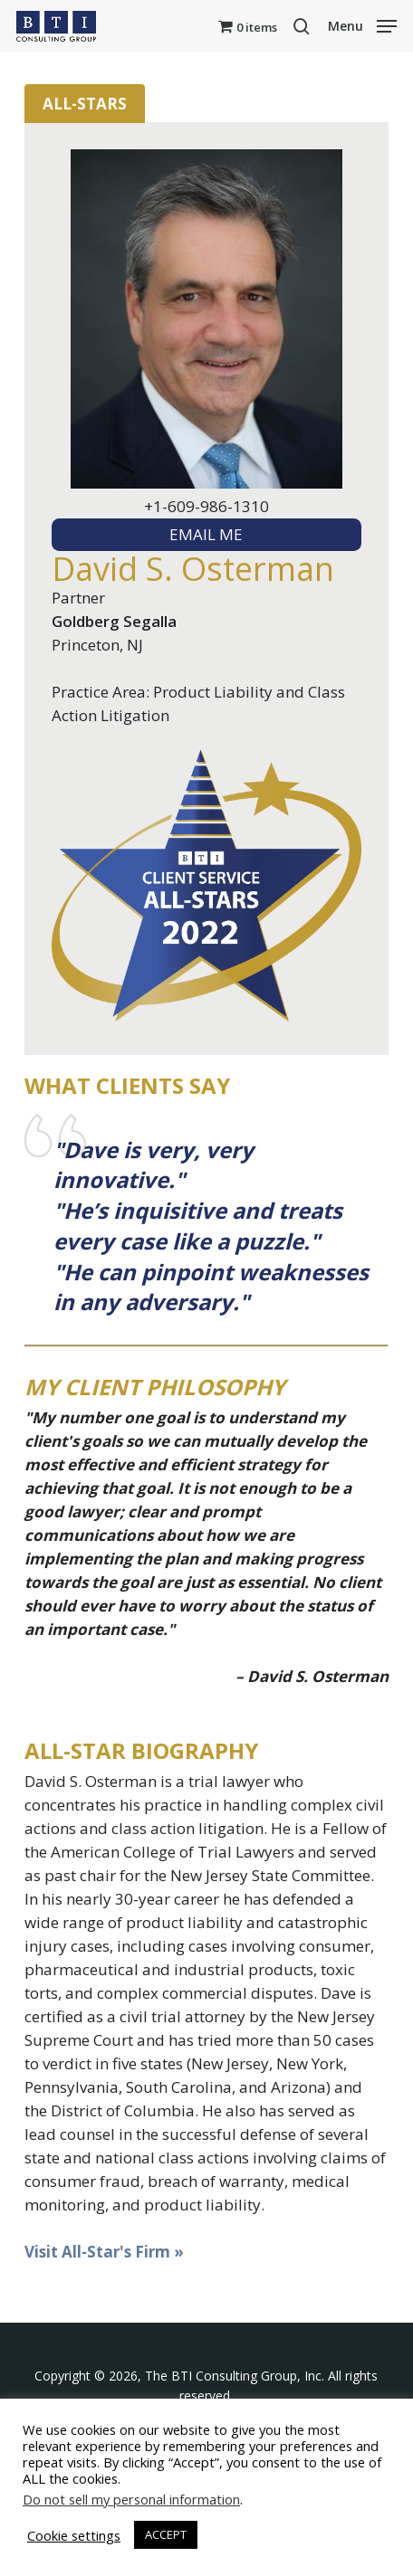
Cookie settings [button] (73, 2535)
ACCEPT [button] (166, 2534)
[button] (362, 24)
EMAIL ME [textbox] (206, 534)
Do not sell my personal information (131, 2499)
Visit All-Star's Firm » (104, 2251)
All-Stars (85, 103)
